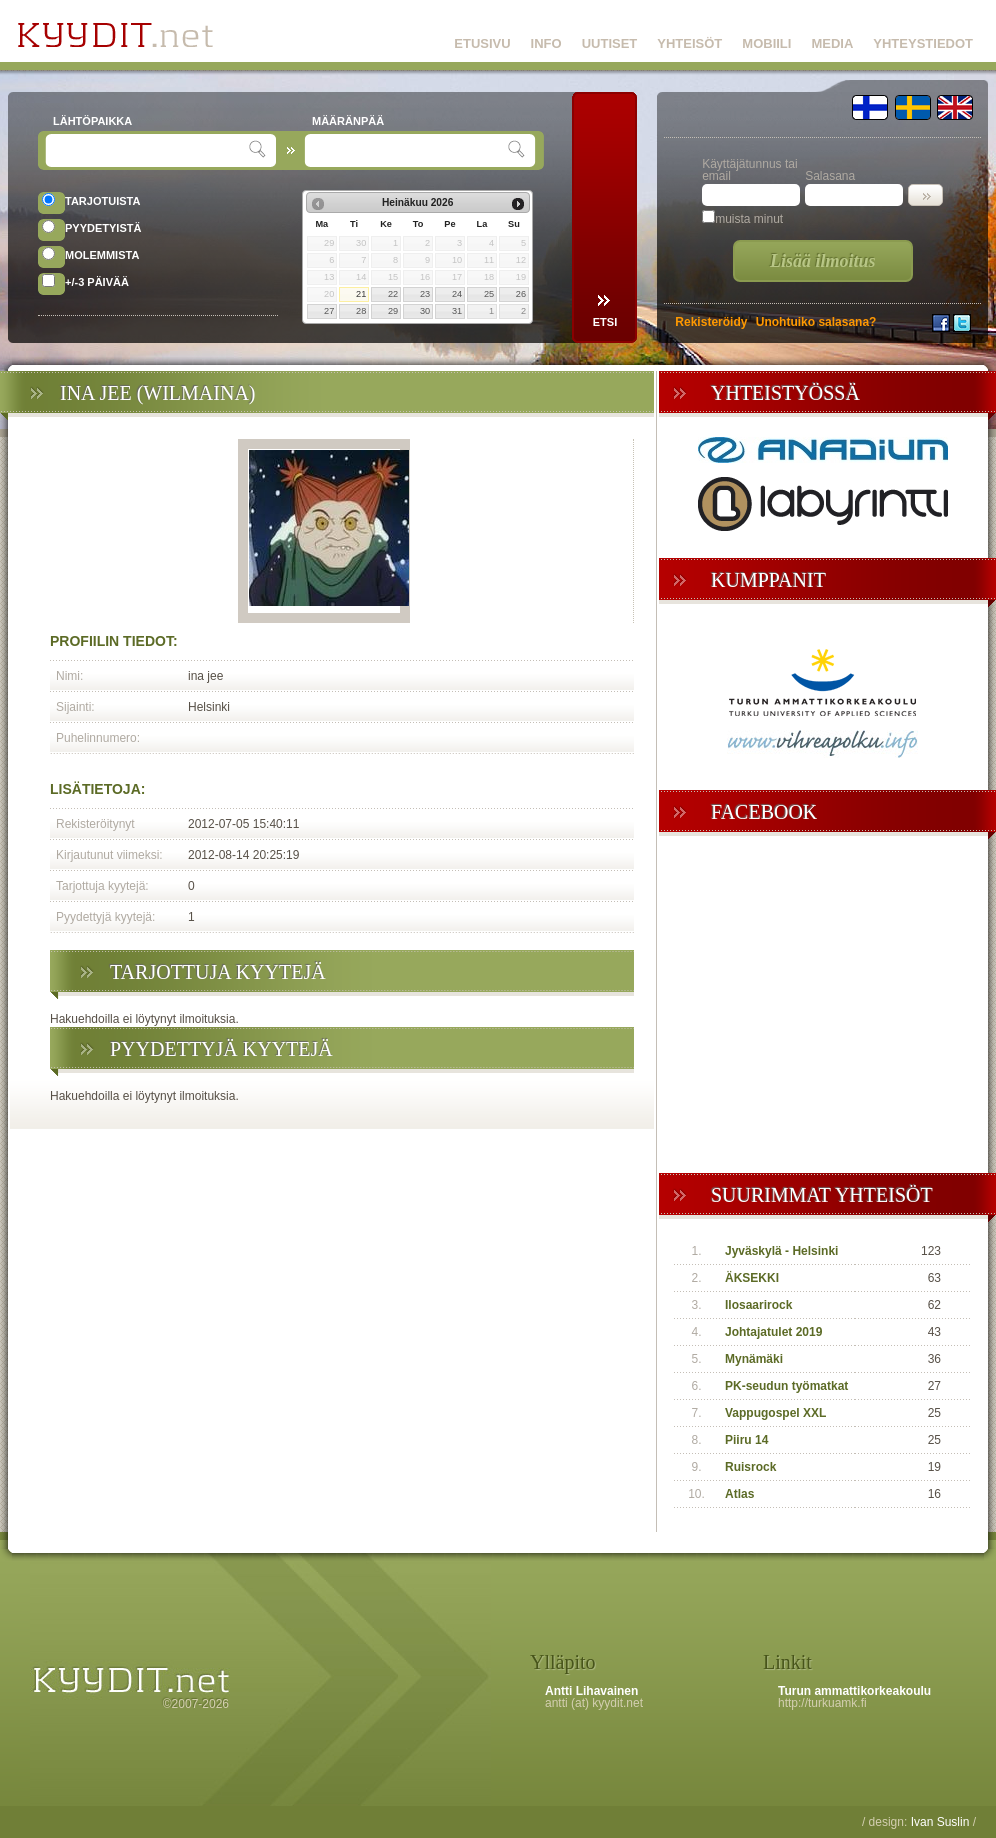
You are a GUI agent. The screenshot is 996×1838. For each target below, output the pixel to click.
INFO (546, 43)
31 (457, 311)
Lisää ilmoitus (823, 261)
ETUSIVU (482, 43)
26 (521, 294)
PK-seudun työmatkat (786, 1386)
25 (489, 294)
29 (393, 311)
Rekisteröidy (711, 322)
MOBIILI (766, 43)
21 (361, 294)
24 (457, 294)
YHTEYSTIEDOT (923, 43)
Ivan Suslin (940, 1822)
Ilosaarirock (758, 1305)
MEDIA (832, 43)
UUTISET (610, 43)
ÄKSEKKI (752, 1278)
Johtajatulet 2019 (773, 1332)
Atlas (739, 1494)
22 (393, 294)
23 (425, 294)
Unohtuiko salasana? (816, 322)
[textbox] (149, 150)
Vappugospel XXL (775, 1413)
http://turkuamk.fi (822, 1703)
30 (425, 311)
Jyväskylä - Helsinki (781, 1251)
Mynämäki (754, 1359)
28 (361, 311)
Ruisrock (750, 1467)
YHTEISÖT (689, 43)
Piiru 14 (746, 1440)
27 (329, 311)
